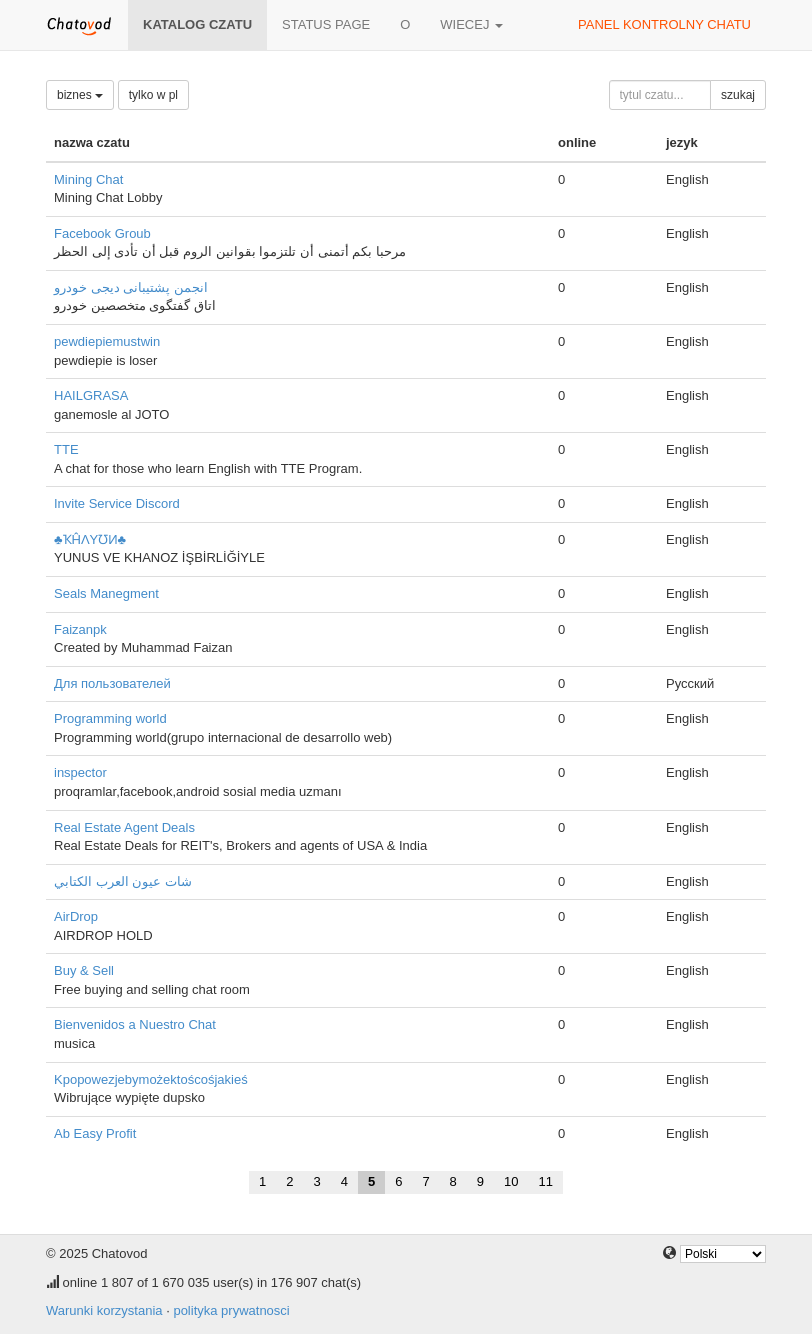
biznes (80, 95)
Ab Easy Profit (95, 1133)
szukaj (738, 95)
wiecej (471, 24)
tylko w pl (153, 95)
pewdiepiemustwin (107, 341)
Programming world (110, 718)
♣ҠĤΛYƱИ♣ (90, 539)
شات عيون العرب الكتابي (123, 881)
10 (511, 1181)
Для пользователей (112, 683)
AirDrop (76, 916)
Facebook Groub (102, 233)
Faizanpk (80, 629)
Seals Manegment (106, 593)
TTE (66, 449)
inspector (80, 772)
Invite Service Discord (117, 503)
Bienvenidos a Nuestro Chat (135, 1024)
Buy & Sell (84, 970)
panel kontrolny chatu (664, 24)
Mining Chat (88, 179)
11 (546, 1181)
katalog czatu (197, 24)
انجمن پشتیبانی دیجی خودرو (131, 287)
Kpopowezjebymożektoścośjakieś (151, 1079)
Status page (326, 24)
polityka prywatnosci (231, 1310)
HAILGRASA (91, 395)
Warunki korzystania (104, 1310)
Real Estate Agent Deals (124, 827)
